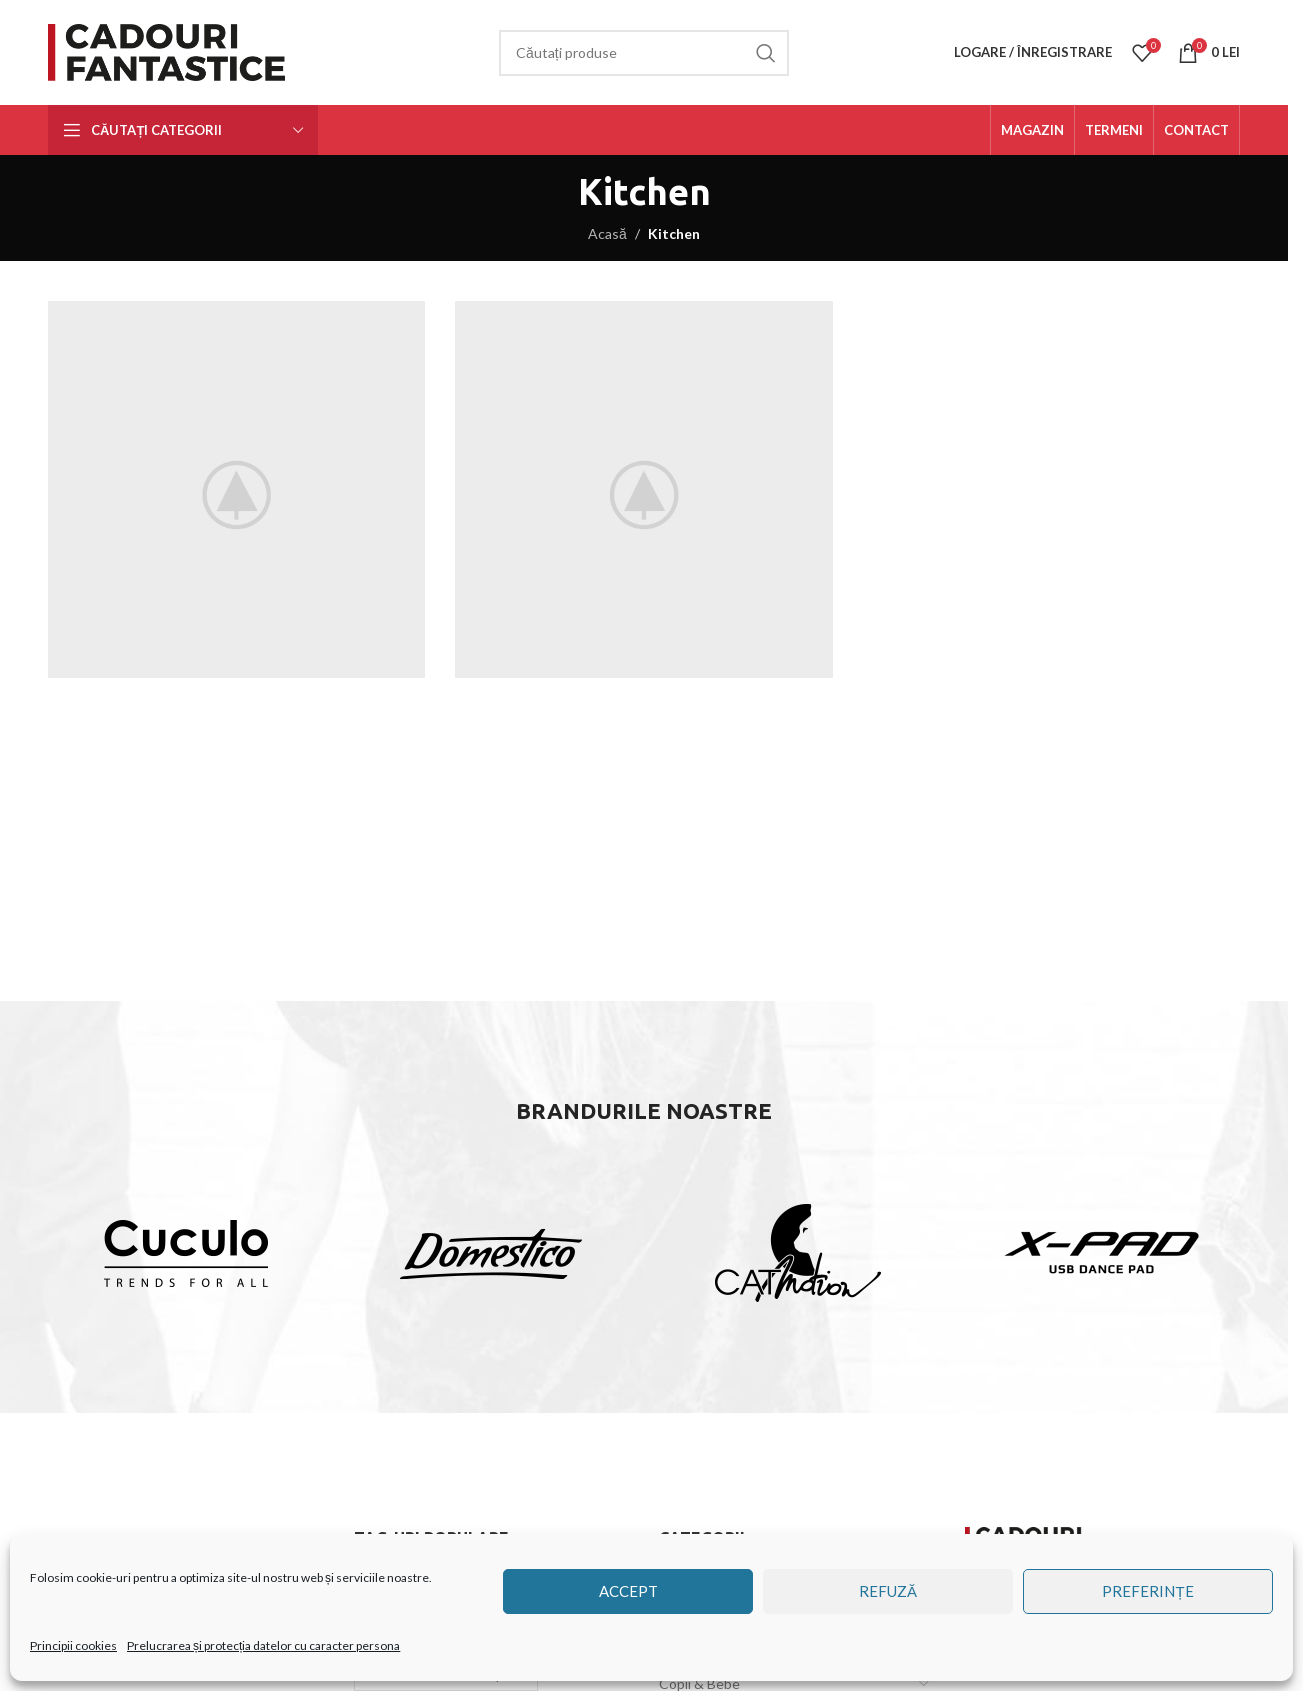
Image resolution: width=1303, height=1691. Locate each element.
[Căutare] (644, 53)
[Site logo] (170, 50)
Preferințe (1147, 1591)
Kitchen (674, 233)
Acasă (607, 233)
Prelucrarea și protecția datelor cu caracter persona (263, 1645)
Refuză (888, 1591)
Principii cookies (73, 1645)
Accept (628, 1591)
